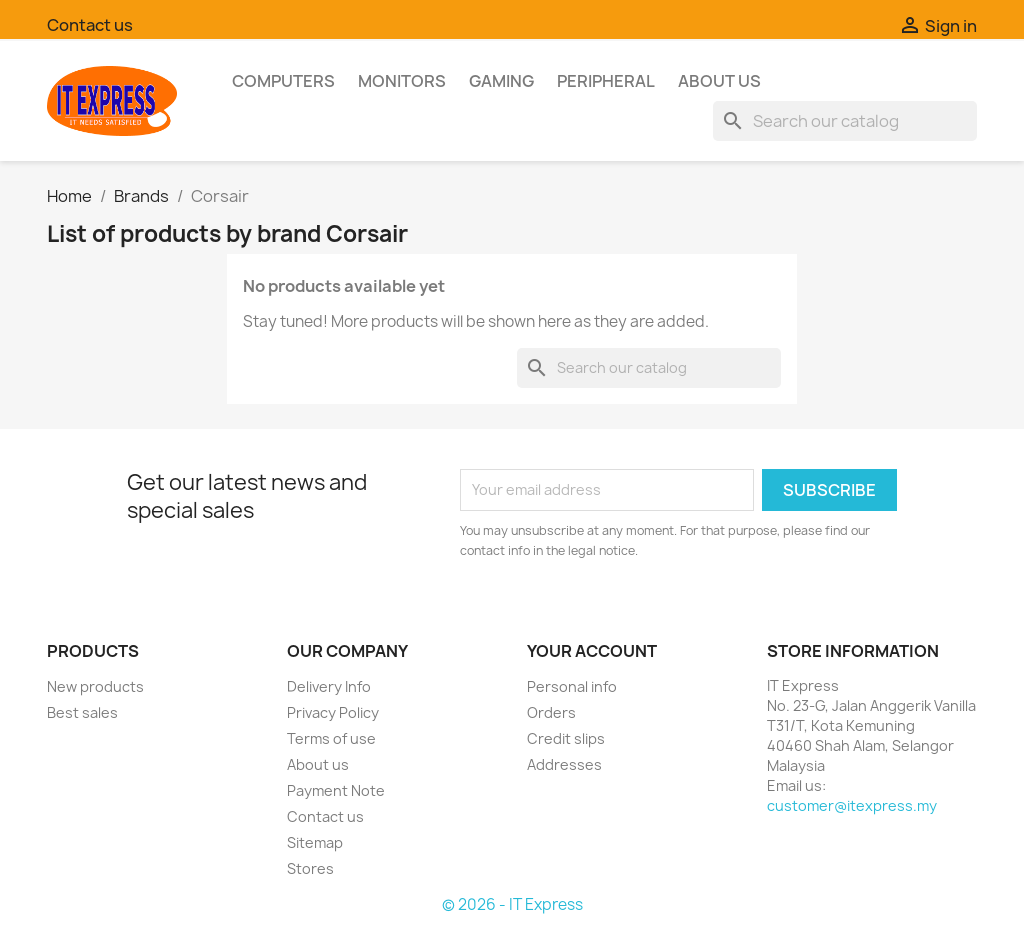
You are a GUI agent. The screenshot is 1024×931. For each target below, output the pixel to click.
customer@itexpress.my (852, 805)
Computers (283, 81)
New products (95, 686)
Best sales (82, 712)
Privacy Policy (333, 712)
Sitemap (315, 842)
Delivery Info (329, 686)
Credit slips (566, 738)
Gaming (501, 81)
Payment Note (336, 790)
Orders (551, 712)
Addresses (564, 764)
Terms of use (331, 738)
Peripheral (606, 81)
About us (719, 81)
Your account (592, 651)
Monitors (402, 81)
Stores (310, 868)
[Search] (845, 121)
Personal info (572, 686)
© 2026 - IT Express (512, 904)
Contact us (90, 25)
